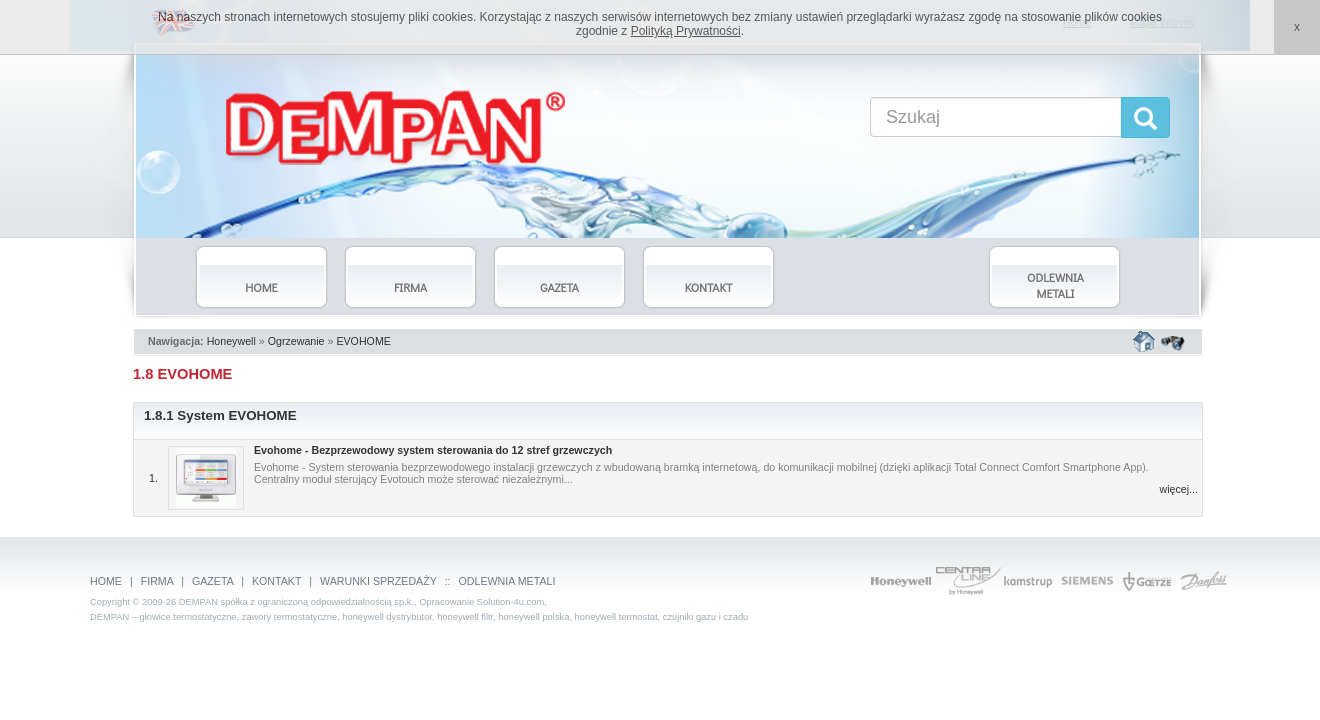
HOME (106, 581)
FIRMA (157, 581)
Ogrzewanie (296, 341)
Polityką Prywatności (686, 31)
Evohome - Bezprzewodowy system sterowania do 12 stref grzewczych (433, 450)
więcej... (1179, 489)
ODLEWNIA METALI (507, 581)
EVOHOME (363, 341)
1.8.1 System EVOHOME (220, 415)
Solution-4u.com (510, 602)
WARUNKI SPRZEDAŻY (378, 581)
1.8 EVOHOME (182, 374)
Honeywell (231, 341)
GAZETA (212, 581)
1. (153, 478)
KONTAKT (276, 581)
